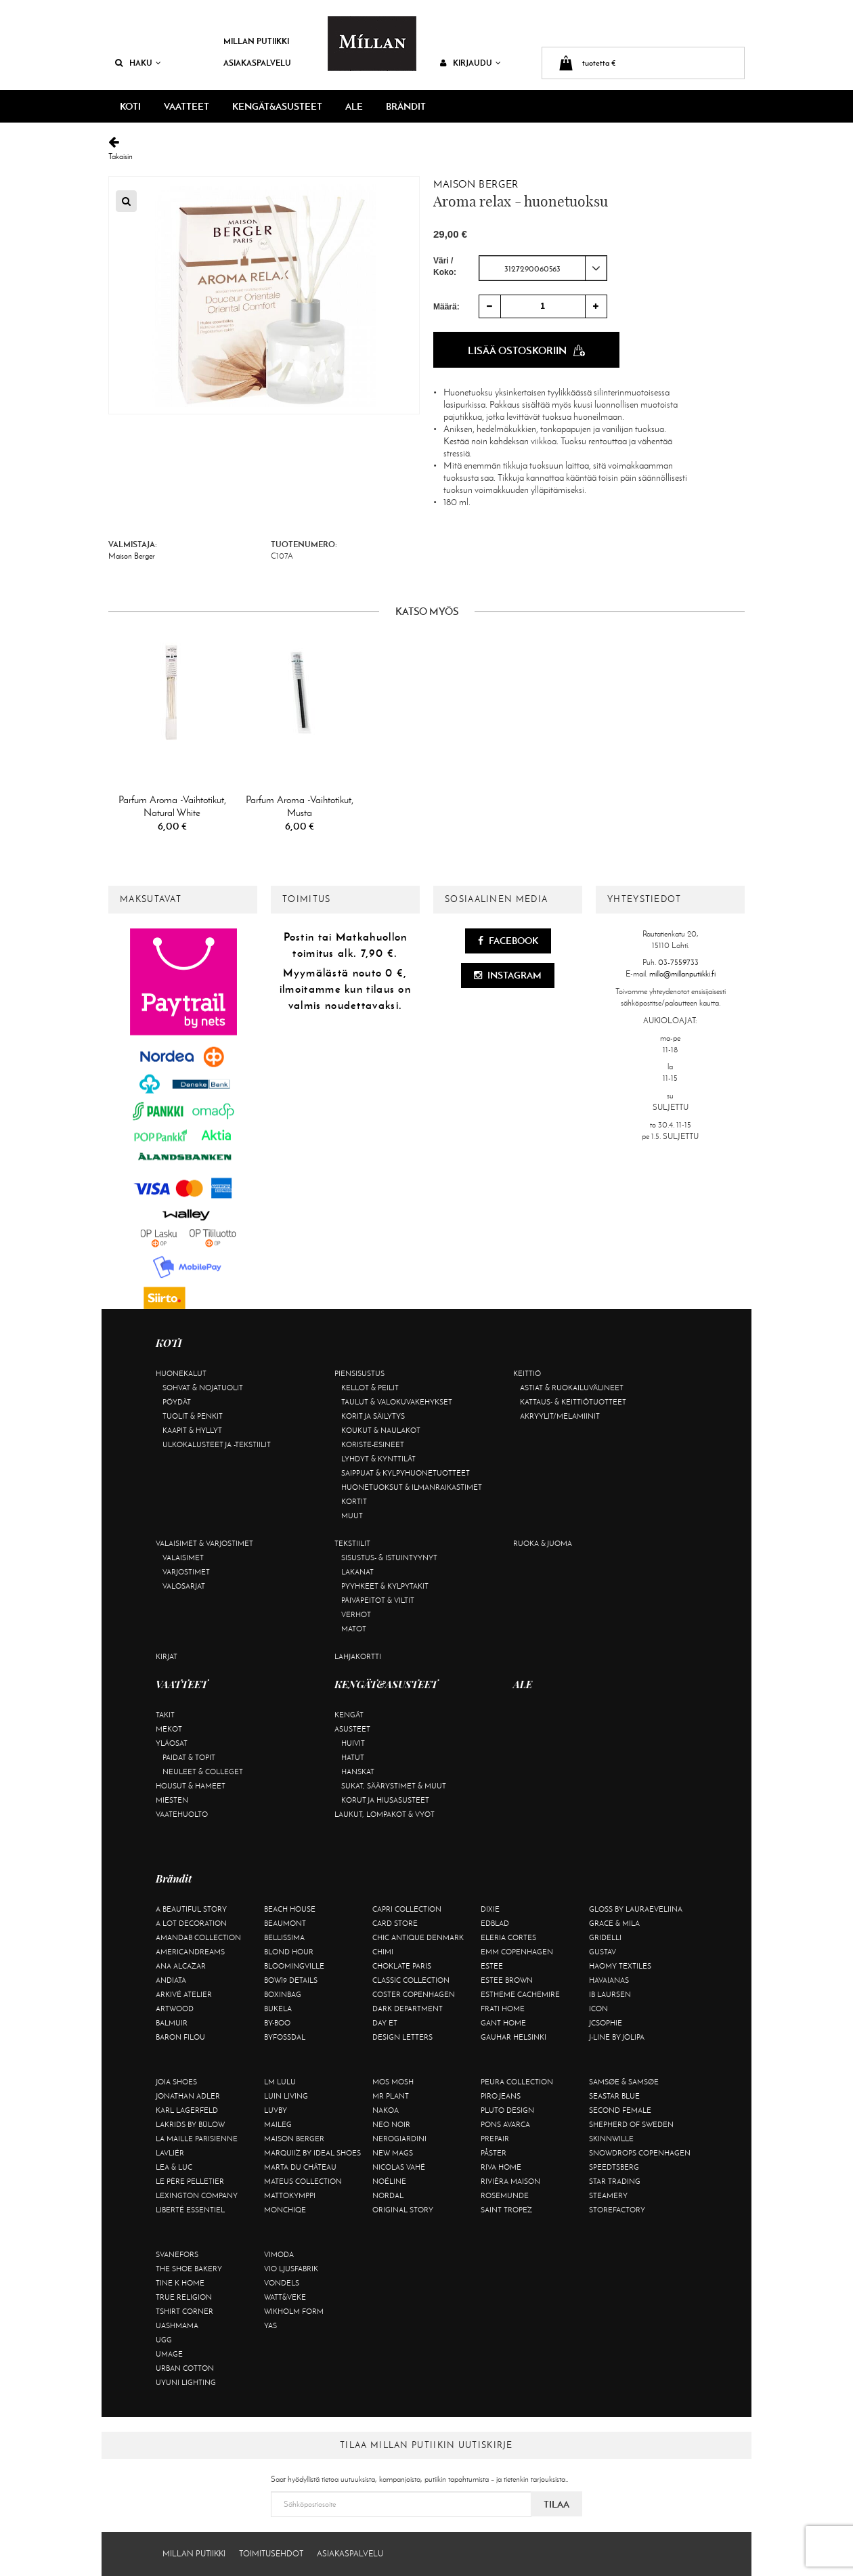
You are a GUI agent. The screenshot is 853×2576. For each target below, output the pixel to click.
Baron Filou (180, 2037)
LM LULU (280, 2081)
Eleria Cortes (508, 1937)
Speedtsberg (614, 2167)
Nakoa (385, 2110)
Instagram (508, 975)
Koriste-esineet (372, 1444)
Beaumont (285, 1923)
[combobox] (543, 268)
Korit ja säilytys (373, 1416)
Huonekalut (181, 1373)
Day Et (384, 2022)
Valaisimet (183, 1557)
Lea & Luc (174, 2167)
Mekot (169, 1729)
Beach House (289, 1909)
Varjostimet (186, 1571)
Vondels (281, 2283)
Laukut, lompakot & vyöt (384, 1814)
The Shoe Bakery (189, 2268)
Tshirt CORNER (184, 2311)
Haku (138, 63)
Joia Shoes (176, 2081)
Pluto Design (507, 2110)
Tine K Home (180, 2283)
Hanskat (357, 1771)
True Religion (184, 2297)
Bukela (278, 2008)
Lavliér (170, 2153)
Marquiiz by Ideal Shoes (312, 2153)
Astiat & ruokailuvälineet (572, 1387)
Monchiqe (285, 2209)
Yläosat (172, 1743)
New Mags (392, 2153)
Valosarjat (183, 1586)
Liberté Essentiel (190, 2209)
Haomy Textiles (620, 1966)
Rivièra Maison (510, 2181)
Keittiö (527, 1373)
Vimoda (279, 2254)
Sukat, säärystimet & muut (393, 1785)
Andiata (171, 1980)
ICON (598, 2008)
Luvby (275, 2110)
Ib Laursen (610, 1994)
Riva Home (501, 2167)
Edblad (495, 1923)
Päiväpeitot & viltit (377, 1600)
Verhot (356, 1614)
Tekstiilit (352, 1543)
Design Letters (402, 2037)
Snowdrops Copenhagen (640, 2153)
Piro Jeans (501, 2096)
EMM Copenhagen (517, 1951)
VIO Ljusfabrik (291, 2268)
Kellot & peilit (370, 1387)
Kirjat (166, 1656)
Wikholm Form (294, 2311)
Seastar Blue (614, 2096)
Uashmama (177, 2325)
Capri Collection (406, 1909)
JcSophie (605, 2022)
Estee (492, 1966)
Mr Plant (390, 2096)
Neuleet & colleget (202, 1771)
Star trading (614, 2181)
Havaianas (609, 1980)
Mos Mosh (393, 2081)
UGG (164, 2339)
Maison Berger (476, 184)
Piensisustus (359, 1373)
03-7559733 (678, 962)
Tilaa (556, 2504)
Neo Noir (391, 2124)
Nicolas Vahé (398, 2167)
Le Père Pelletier (190, 2181)
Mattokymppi (289, 2195)
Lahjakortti (357, 1656)
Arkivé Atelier (184, 1994)
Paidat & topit (188, 1757)
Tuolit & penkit (192, 1416)
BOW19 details (291, 1980)
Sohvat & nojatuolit (202, 1387)
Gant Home (503, 2022)
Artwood (175, 2008)
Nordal (387, 2195)
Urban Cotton (185, 2368)
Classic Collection (411, 1980)
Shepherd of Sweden (631, 2124)
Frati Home (503, 2008)
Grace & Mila (614, 1923)
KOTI (130, 106)
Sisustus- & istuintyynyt (389, 1557)
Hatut (352, 1757)
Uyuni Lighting (186, 2382)
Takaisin (426, 148)
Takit (165, 1714)
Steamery (608, 2195)
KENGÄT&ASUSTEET (277, 106)
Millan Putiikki (256, 41)
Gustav (602, 1951)
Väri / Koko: (444, 266)
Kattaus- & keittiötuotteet (573, 1402)
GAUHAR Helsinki (513, 2037)
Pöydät (176, 1402)
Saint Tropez (506, 2209)
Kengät (349, 1714)
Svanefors (177, 2254)
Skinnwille (611, 2138)
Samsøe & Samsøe (624, 2081)
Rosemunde (505, 2195)
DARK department (407, 2008)
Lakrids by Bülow (190, 2124)
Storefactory (617, 2209)
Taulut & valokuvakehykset (396, 1402)
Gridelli (605, 1937)
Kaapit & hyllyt (192, 1430)
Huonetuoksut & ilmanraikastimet (411, 1487)
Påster (493, 2153)
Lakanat (357, 1571)
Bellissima (284, 1937)
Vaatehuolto (182, 1814)
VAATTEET (186, 106)
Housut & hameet (190, 1785)
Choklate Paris (401, 1966)
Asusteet (352, 1729)
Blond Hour (288, 1951)
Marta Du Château (300, 2167)
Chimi (382, 1951)
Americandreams (190, 1951)
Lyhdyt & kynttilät (378, 1458)
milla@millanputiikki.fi (682, 974)
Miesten (172, 1800)
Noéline (389, 2181)
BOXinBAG (282, 1994)
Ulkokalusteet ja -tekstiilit (216, 1444)
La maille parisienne (197, 2138)
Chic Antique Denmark (418, 1937)
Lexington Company (197, 2195)
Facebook (508, 941)
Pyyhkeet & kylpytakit (385, 1586)
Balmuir (172, 2022)
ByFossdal (284, 2037)
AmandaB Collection (198, 1937)
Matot (353, 1628)
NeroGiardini (399, 2138)
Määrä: (446, 307)
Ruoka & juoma (542, 1543)
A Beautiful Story (191, 1909)
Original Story (402, 2209)
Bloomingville (294, 1966)
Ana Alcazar (181, 1966)
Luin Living (286, 2096)
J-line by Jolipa (616, 2037)
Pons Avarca (505, 2124)
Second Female (620, 2110)
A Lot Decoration (191, 1923)
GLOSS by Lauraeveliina (635, 1909)
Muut (352, 1515)
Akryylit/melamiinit (560, 1416)
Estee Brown (507, 1980)
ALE (354, 106)
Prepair (495, 2138)
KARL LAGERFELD (187, 2110)
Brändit (406, 106)
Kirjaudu (470, 63)
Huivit (353, 1743)
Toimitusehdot (271, 2553)
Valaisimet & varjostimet (204, 1543)
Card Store (395, 1923)
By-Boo (277, 2022)
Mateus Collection (303, 2181)
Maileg (278, 2124)
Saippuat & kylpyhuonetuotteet (405, 1473)
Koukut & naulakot (380, 1430)
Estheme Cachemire (520, 1994)
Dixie (490, 1909)
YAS (270, 2325)
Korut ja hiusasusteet (385, 1800)
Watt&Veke (285, 2297)
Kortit (354, 1501)
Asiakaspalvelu (257, 63)
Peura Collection (517, 2081)
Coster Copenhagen (413, 1994)
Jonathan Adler (188, 2096)
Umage (169, 2354)
